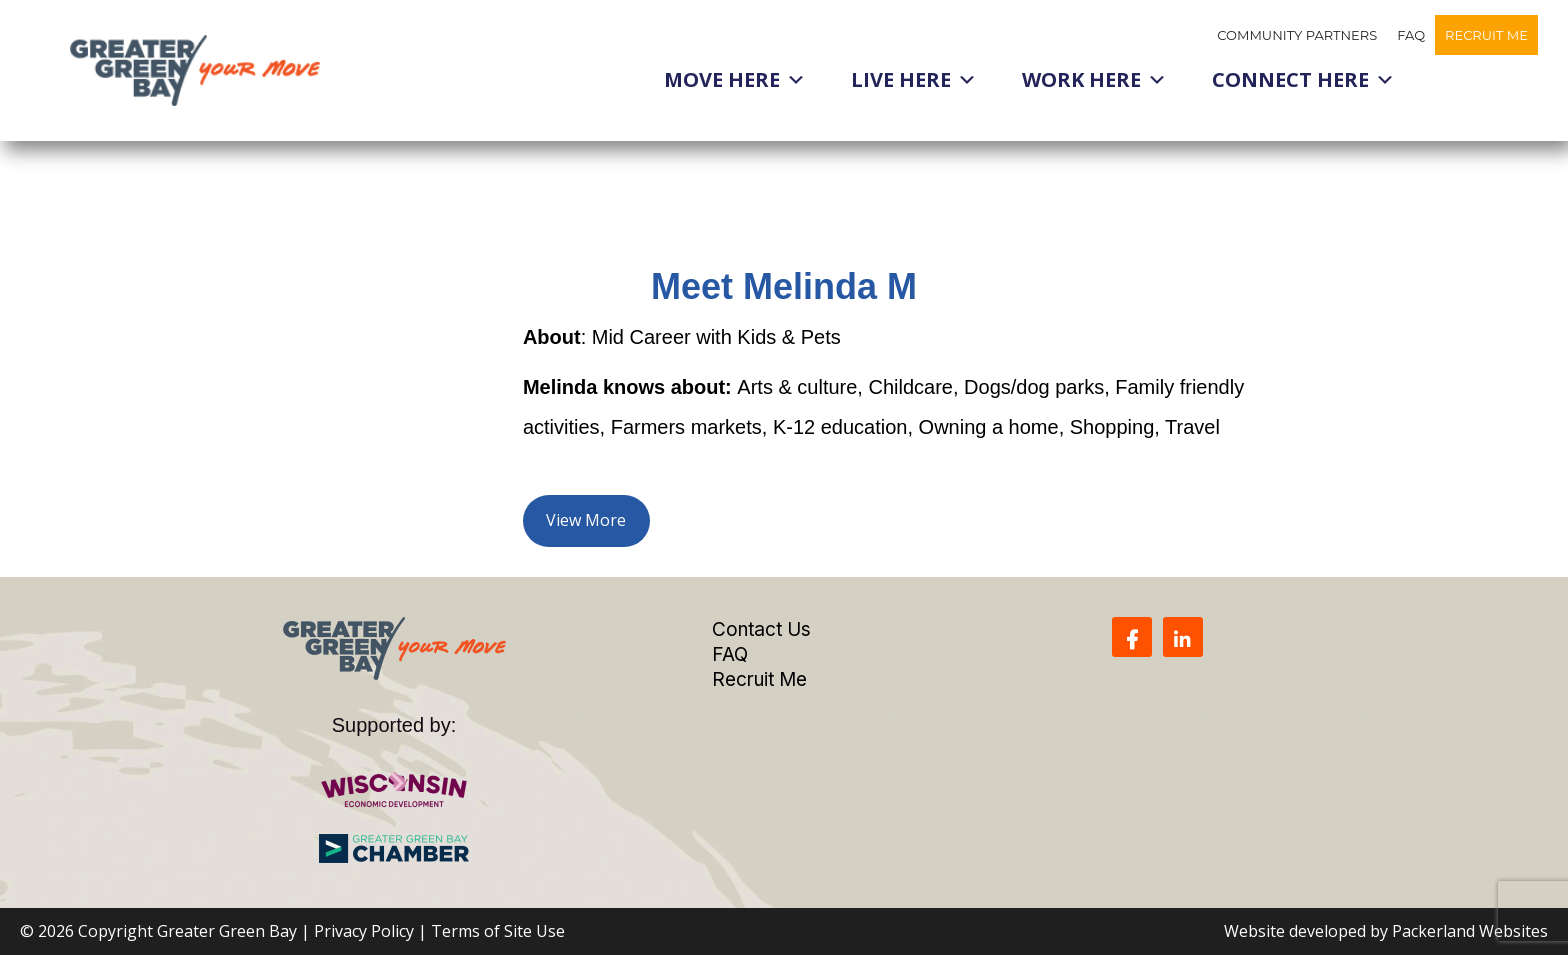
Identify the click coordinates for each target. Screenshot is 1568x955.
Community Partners (1297, 35)
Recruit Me (1486, 35)
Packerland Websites (1470, 931)
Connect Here (1303, 80)
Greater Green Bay (227, 931)
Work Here (1094, 80)
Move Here (735, 80)
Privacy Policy (364, 931)
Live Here (914, 80)
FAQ (1411, 35)
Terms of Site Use (498, 931)
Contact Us (761, 629)
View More (586, 520)
